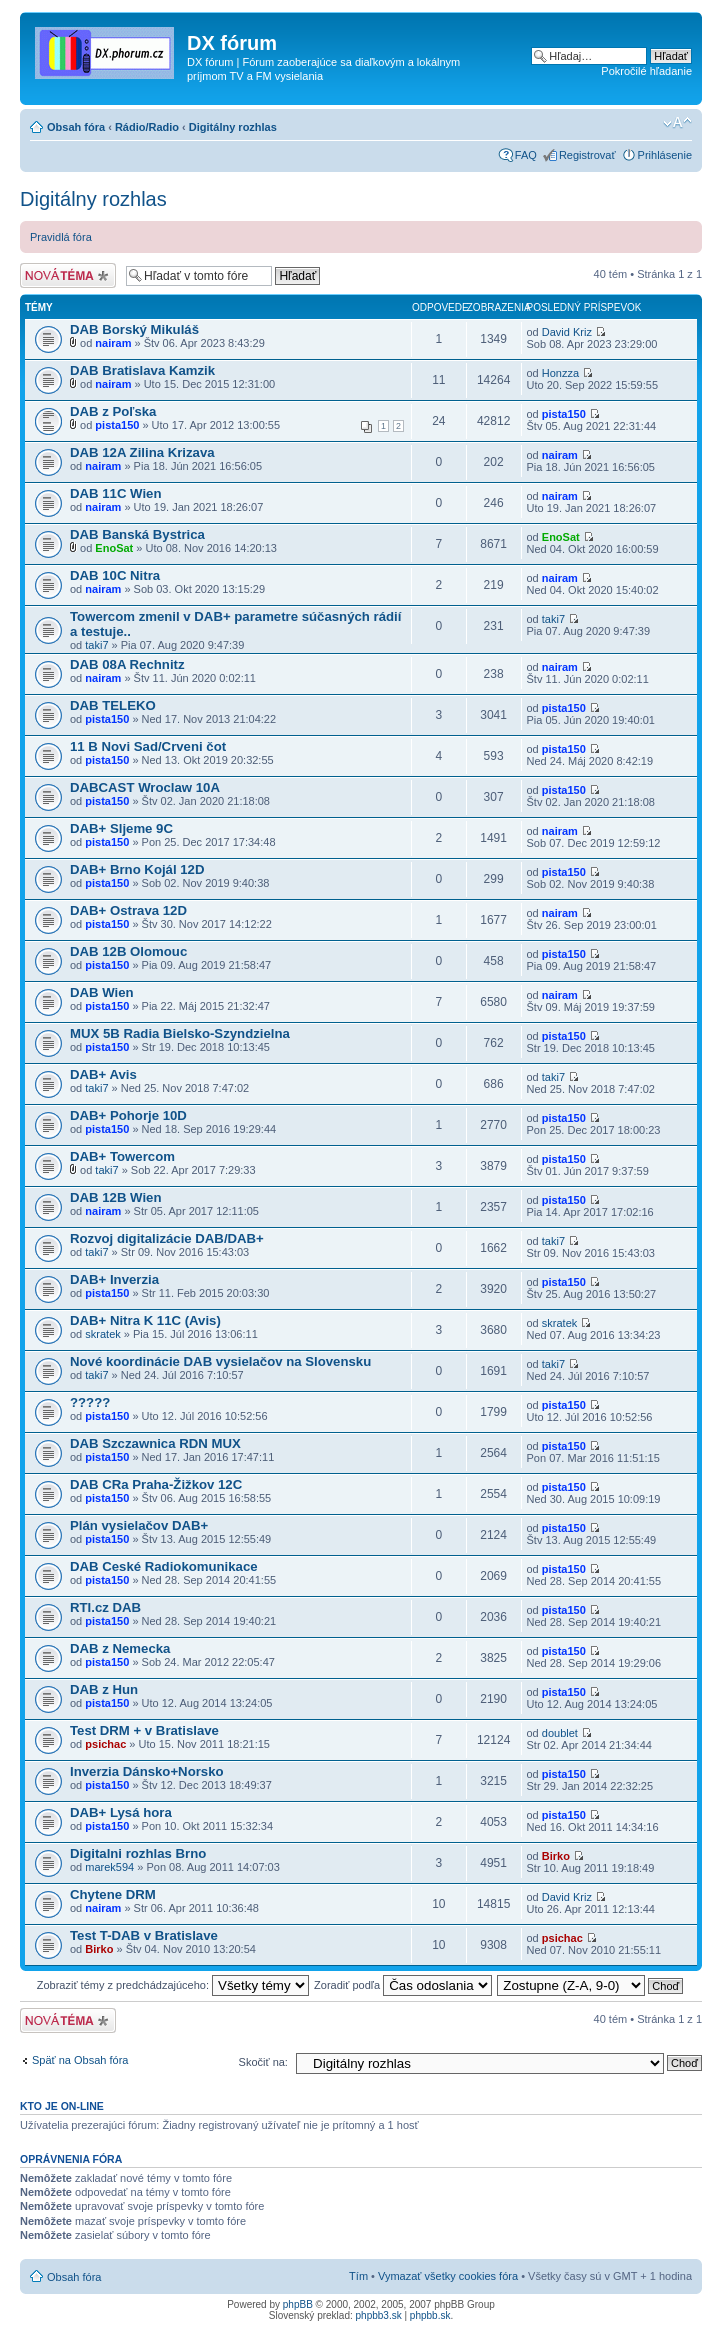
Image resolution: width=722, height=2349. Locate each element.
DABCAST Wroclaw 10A (145, 787)
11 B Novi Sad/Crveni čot (148, 746)
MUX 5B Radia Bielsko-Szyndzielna (180, 1033)
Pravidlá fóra (61, 237)
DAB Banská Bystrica (137, 534)
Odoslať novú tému (68, 275)
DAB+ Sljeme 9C (121, 828)
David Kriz (567, 332)
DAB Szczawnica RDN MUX (155, 1443)
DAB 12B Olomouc (128, 951)
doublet (560, 1733)
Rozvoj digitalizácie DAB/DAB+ (167, 1238)
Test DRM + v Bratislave (144, 1730)
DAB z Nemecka (120, 1648)
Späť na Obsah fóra (80, 2060)
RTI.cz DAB (105, 1607)
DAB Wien (102, 992)
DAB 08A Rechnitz (127, 664)
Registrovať (587, 155)
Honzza (560, 373)
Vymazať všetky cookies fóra (448, 2276)
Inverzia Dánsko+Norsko (147, 1771)
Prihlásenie (665, 155)
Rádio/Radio (147, 127)
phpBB (298, 2304)
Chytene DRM (113, 1894)
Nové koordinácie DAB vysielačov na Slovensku (220, 1361)
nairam (113, 343)
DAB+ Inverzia (114, 1279)
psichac (105, 1744)
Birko (556, 1856)
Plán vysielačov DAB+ (139, 1525)
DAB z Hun (104, 1689)
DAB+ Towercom (122, 1156)
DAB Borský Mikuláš (134, 329)
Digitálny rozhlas (233, 127)
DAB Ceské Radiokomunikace (164, 1566)
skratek (102, 1334)
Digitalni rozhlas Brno (138, 1853)
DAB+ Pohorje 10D (128, 1115)
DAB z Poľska (113, 411)
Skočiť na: (263, 2062)
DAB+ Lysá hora (121, 1812)
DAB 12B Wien (115, 1197)
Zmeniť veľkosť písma (677, 123)
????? (90, 1402)
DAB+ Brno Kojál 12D (137, 869)
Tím (358, 2276)
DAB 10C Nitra (115, 575)
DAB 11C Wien (115, 493)
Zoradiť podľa (403, 1985)
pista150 (117, 425)
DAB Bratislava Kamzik (142, 370)
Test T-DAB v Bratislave (144, 1935)
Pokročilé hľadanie (646, 71)
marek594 (109, 1867)
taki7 (96, 645)
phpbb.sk (430, 2315)
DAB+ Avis (103, 1074)
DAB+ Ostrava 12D (128, 910)
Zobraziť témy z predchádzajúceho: (173, 1985)
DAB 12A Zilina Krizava (142, 452)
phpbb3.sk (379, 2315)
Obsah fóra (76, 127)
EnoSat (114, 548)
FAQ (526, 155)
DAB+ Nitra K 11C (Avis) (145, 1320)
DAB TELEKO (113, 705)
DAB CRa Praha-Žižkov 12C (156, 1484)
